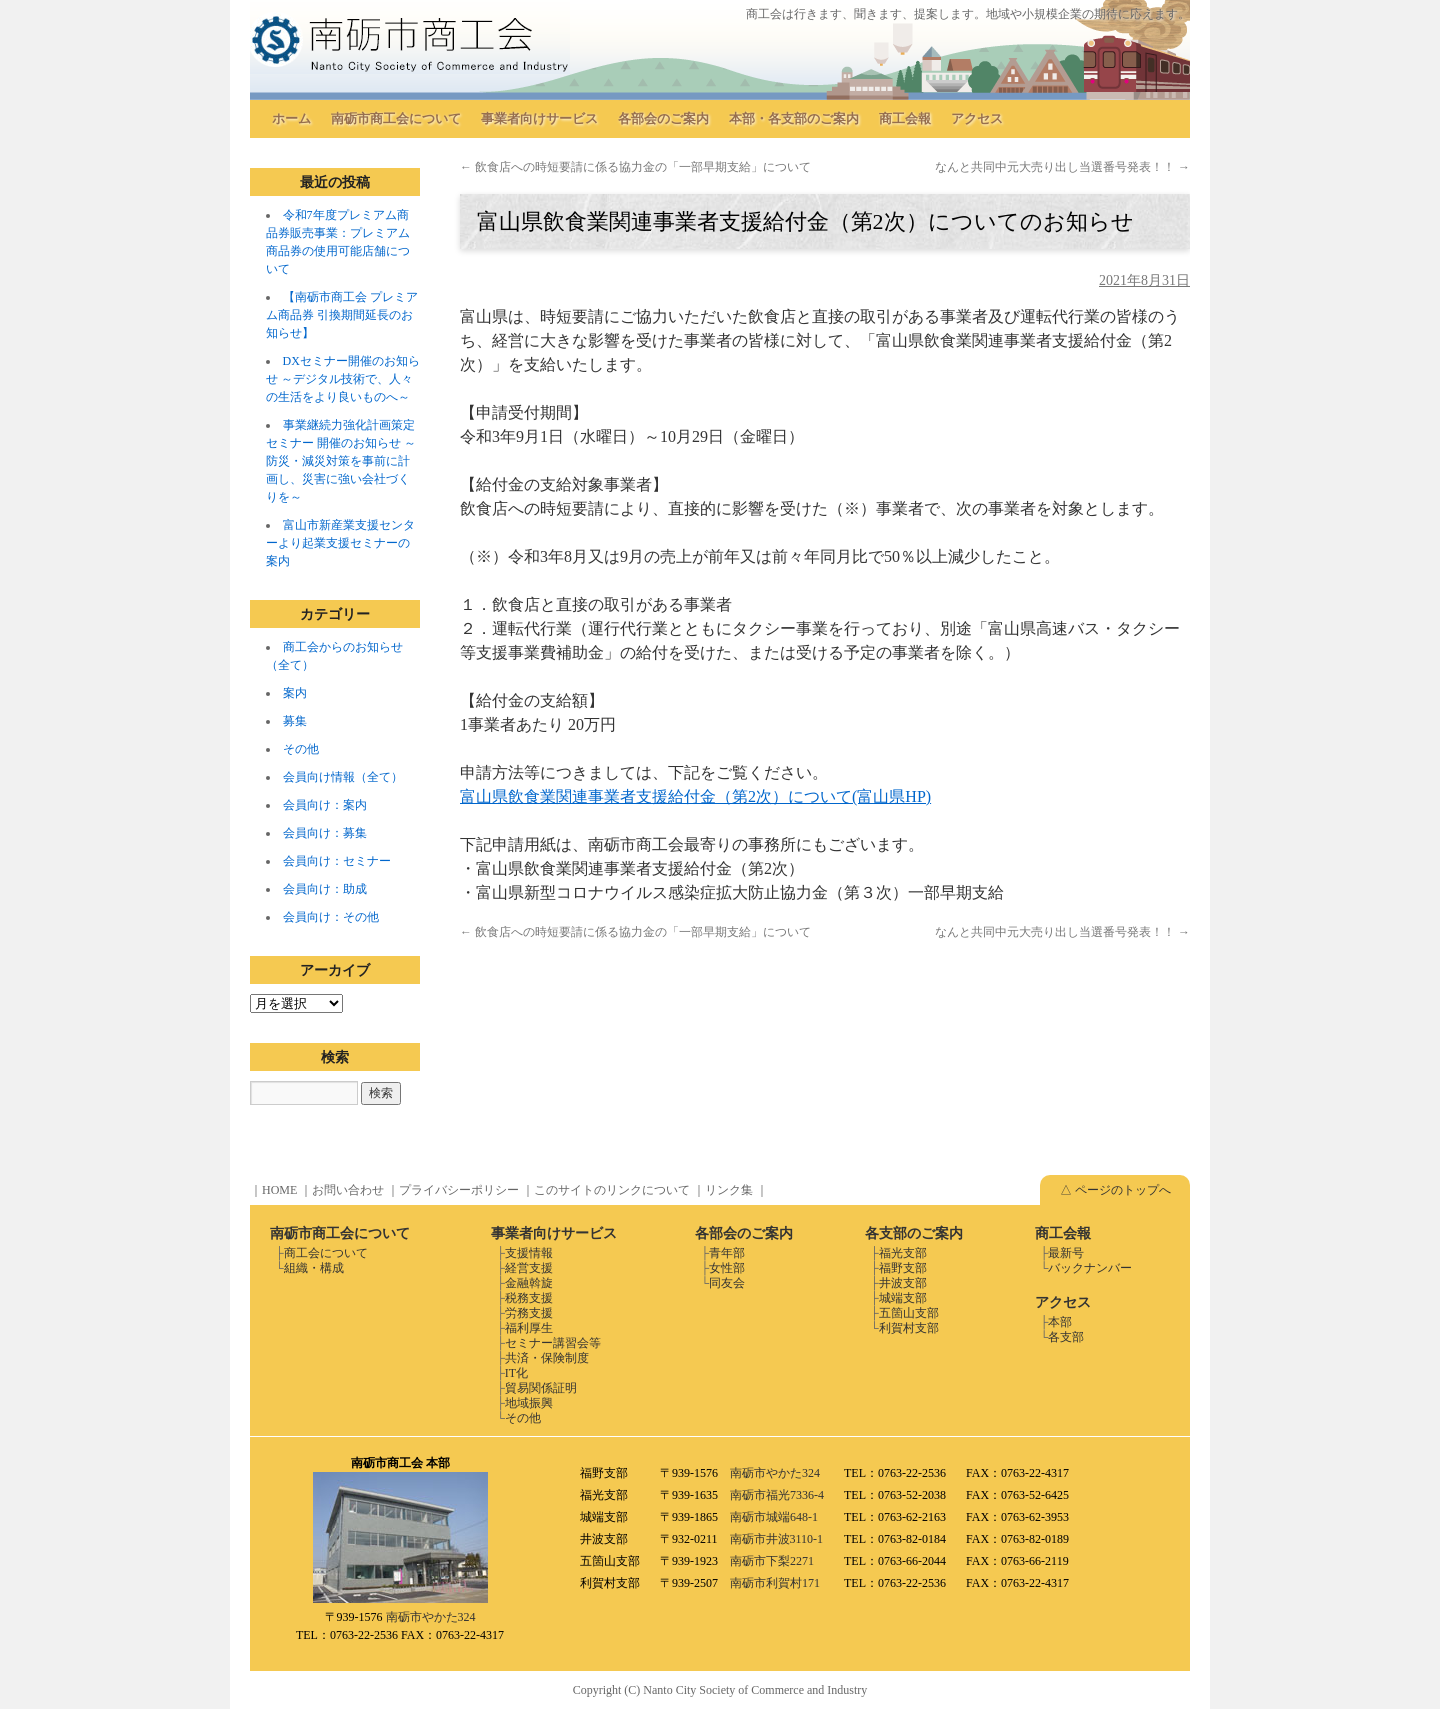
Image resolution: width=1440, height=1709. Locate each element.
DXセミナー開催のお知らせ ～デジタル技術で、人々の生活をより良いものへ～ (343, 379)
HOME (279, 1190)
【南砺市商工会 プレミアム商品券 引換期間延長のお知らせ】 (342, 315)
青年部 (727, 1253)
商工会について (326, 1253)
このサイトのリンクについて (612, 1190)
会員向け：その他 (331, 917)
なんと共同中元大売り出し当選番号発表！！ (1062, 167)
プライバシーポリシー (459, 1190)
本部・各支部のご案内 (794, 118)
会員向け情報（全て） (343, 777)
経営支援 (529, 1268)
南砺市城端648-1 (774, 1517)
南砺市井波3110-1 (777, 1539)
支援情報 (529, 1253)
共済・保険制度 (547, 1358)
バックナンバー (1090, 1268)
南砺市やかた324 (431, 1617)
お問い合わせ (348, 1190)
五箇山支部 (909, 1313)
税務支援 (529, 1298)
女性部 (727, 1268)
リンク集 (729, 1190)
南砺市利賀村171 (775, 1583)
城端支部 (903, 1298)
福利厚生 (529, 1328)
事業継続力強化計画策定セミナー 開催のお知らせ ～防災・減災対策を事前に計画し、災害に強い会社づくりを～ (341, 461)
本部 (1060, 1322)
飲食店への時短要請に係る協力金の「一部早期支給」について (635, 167)
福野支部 (903, 1268)
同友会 (727, 1283)
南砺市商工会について (396, 118)
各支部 (1066, 1337)
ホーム (291, 118)
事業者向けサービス (539, 118)
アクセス (977, 118)
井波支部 (903, 1283)
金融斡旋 (529, 1283)
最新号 (1066, 1253)
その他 (301, 749)
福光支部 (903, 1253)
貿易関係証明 (541, 1388)
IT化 (516, 1373)
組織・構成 (314, 1268)
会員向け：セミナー (337, 861)
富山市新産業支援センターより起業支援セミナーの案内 (340, 543)
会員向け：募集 (325, 833)
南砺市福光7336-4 (777, 1495)
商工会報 (905, 118)
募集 (295, 721)
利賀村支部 (909, 1328)
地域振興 (529, 1403)
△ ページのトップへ (1115, 1190)
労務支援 (529, 1313)
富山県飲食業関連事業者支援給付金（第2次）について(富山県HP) (695, 796)
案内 (295, 693)
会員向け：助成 (325, 889)
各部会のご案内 (663, 118)
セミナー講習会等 (553, 1343)
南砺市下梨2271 (772, 1561)
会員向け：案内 (325, 805)
